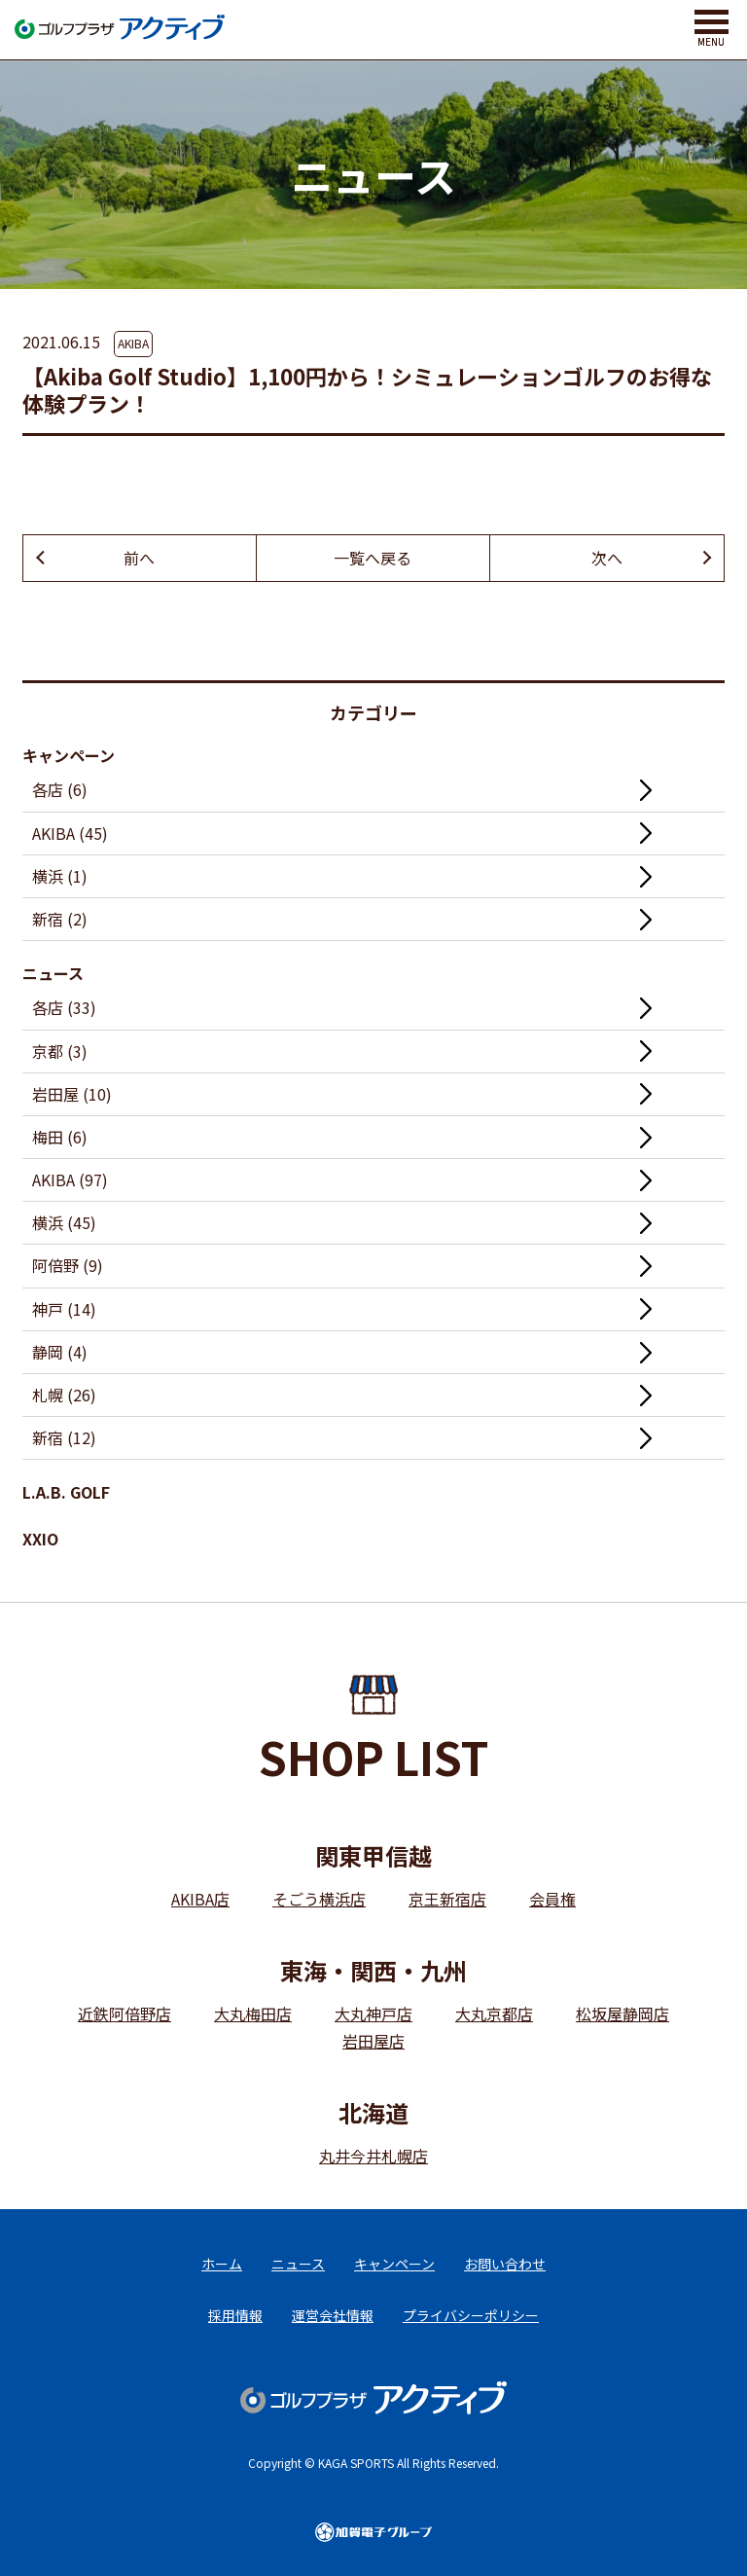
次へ (606, 557)
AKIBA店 (200, 1898)
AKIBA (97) (70, 1179)
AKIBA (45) (70, 833)
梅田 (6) (60, 1136)
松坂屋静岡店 (622, 2013)
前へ (139, 557)
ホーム (221, 2263)
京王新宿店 (447, 1898)
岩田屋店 (373, 2040)
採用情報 (235, 2315)
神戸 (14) (64, 1309)
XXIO (40, 1538)
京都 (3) (60, 1051)
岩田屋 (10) (72, 1094)
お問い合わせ (505, 2263)
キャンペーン (68, 755)
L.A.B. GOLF (66, 1492)
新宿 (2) (60, 918)
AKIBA (133, 343)
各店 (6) (60, 789)
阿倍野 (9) (67, 1265)
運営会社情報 (333, 2315)
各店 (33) (64, 1007)
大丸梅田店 (253, 2013)
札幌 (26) (64, 1394)
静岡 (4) (60, 1351)
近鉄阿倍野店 (124, 2013)
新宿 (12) (64, 1437)
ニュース (53, 973)
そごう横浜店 (319, 1898)
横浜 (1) (60, 876)
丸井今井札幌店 (373, 2155)
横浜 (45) (64, 1222)
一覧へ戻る (372, 557)
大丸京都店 (494, 2013)
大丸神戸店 (373, 2013)
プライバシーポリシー (471, 2315)
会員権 (552, 1898)
